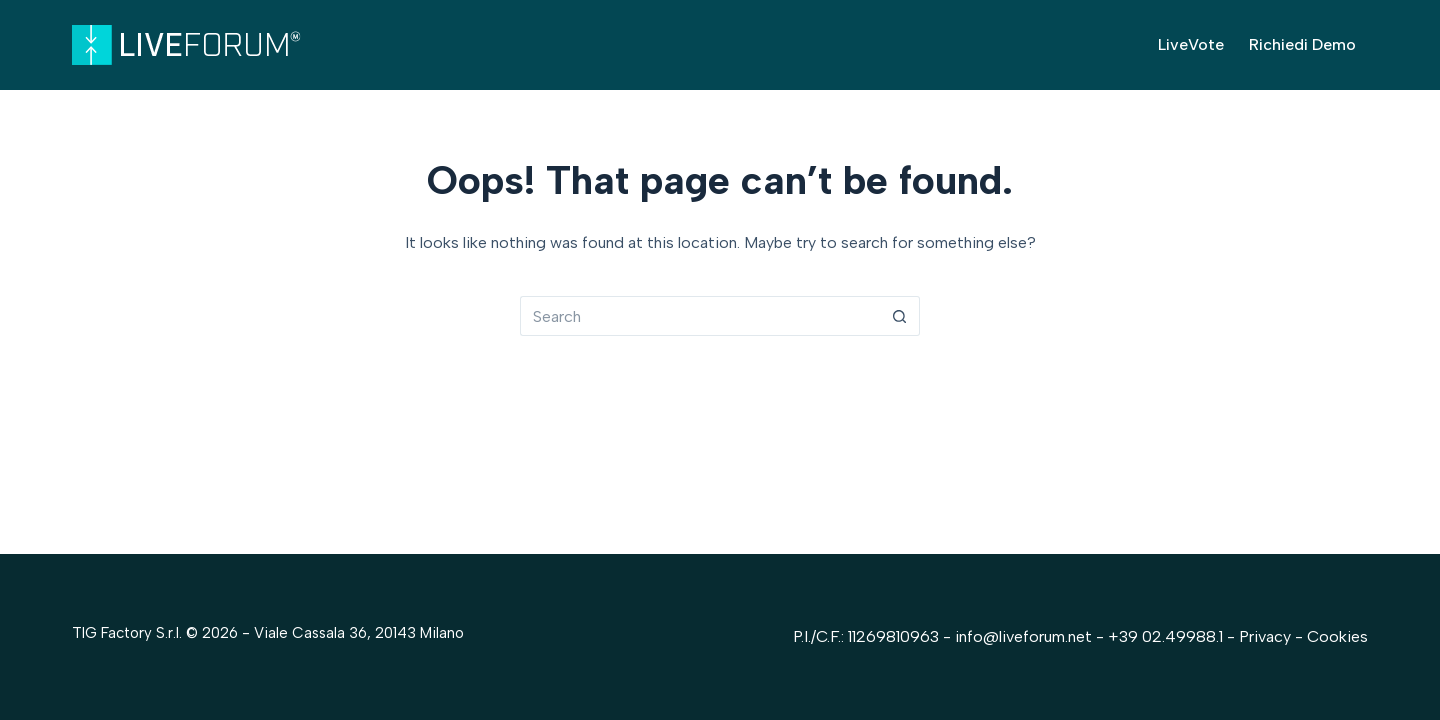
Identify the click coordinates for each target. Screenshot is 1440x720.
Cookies (1337, 636)
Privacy (1267, 636)
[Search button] (900, 316)
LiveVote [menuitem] (1191, 44)
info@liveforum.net (1023, 636)
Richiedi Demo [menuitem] (1302, 44)
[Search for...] (700, 316)
